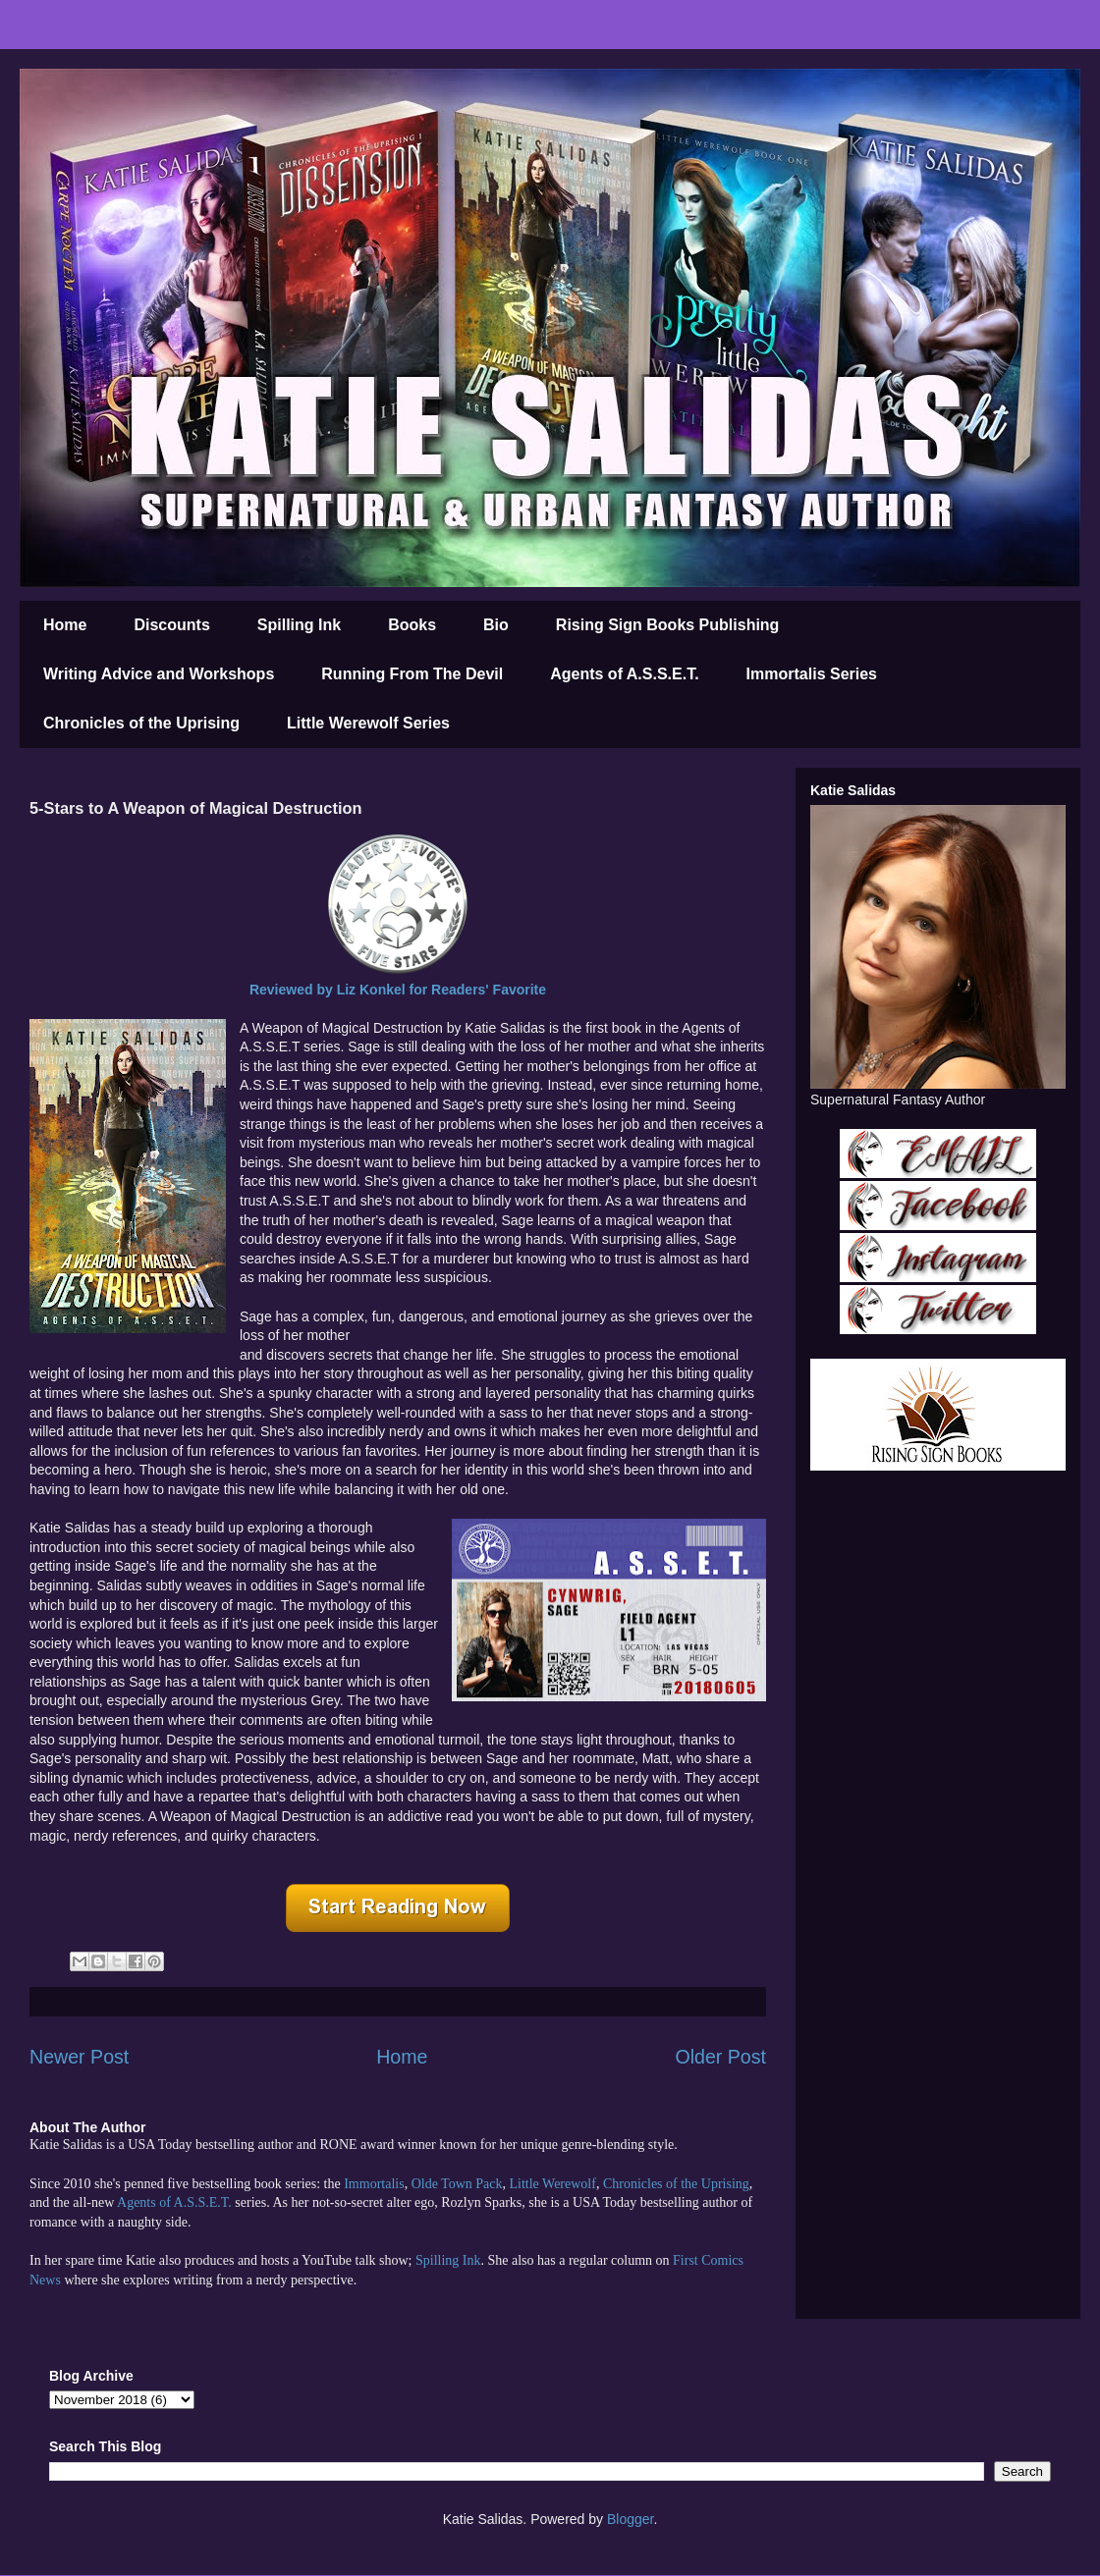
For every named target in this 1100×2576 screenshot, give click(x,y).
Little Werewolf (552, 2183)
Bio (496, 625)
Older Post (720, 2056)
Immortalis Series (811, 674)
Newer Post (79, 2056)
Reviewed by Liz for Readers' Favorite (397, 989)
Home (64, 625)
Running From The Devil (412, 674)
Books (412, 625)
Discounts (171, 625)
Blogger (630, 2519)
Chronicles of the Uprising (141, 723)
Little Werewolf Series (368, 723)
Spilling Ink (299, 625)
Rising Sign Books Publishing (668, 625)
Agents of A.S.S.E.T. (624, 674)
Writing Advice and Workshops (158, 674)
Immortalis (374, 2183)
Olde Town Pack (457, 2183)
